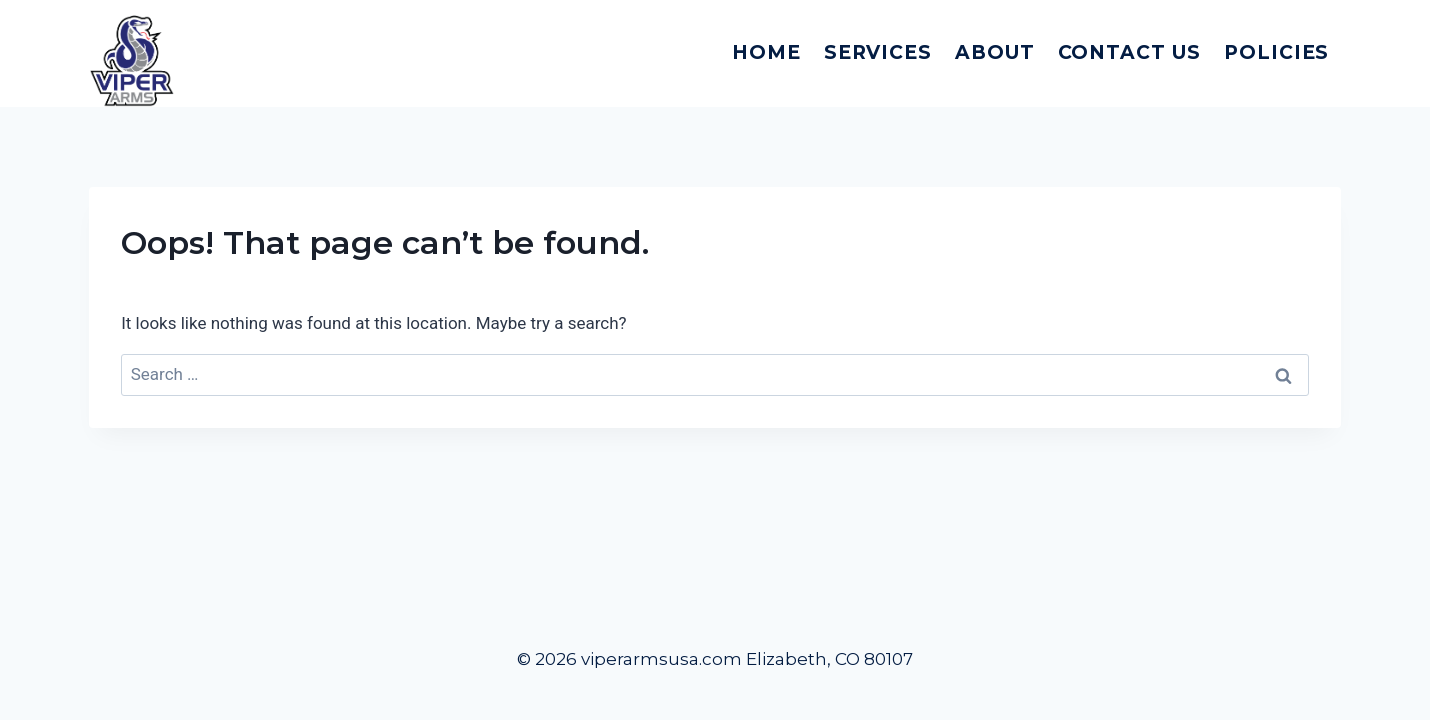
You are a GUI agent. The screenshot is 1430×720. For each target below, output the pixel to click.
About (995, 52)
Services (878, 52)
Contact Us (1130, 52)
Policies (1277, 52)
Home (766, 52)
